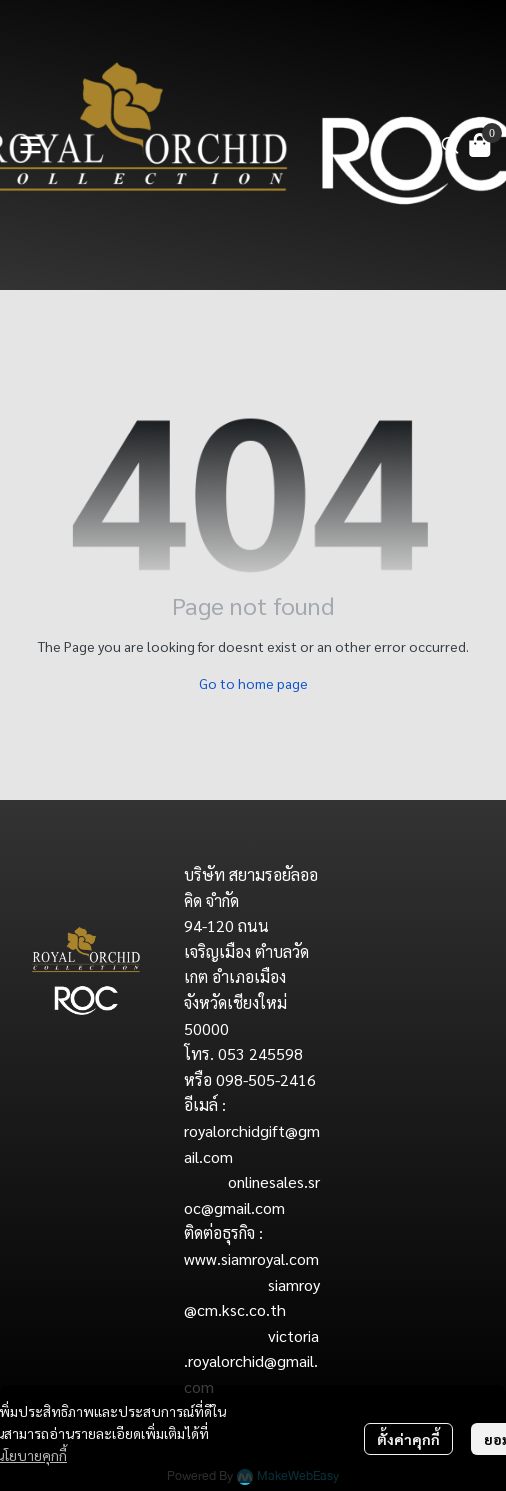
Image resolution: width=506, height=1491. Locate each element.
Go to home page (253, 683)
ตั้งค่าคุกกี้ (408, 1439)
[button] (450, 145)
